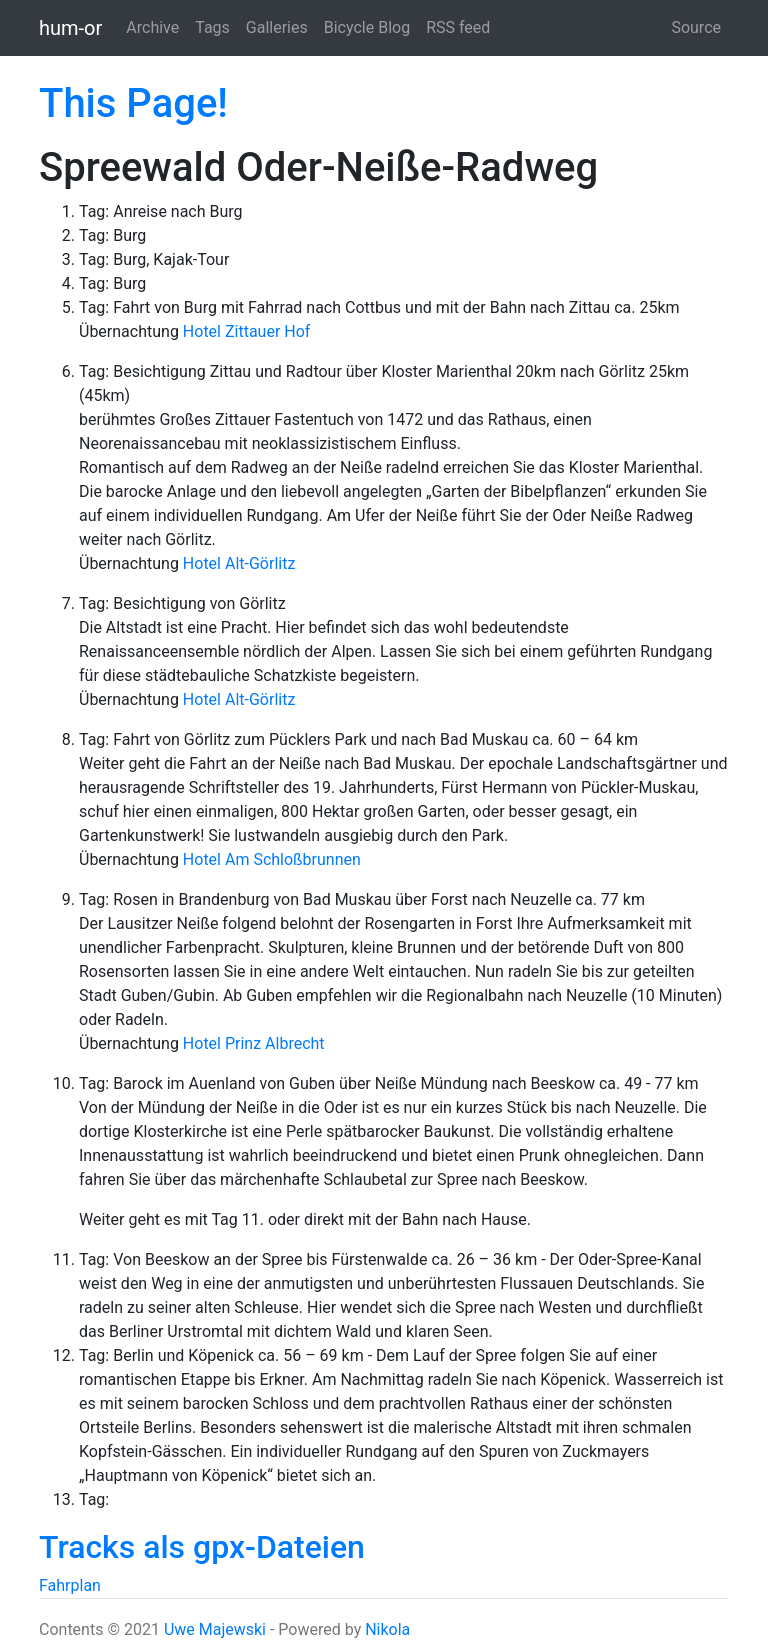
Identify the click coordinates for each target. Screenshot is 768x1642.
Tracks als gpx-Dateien (202, 1547)
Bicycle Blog (367, 27)
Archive (152, 27)
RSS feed (458, 27)
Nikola (387, 1629)
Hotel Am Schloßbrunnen (272, 859)
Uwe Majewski (215, 1629)
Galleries (277, 27)
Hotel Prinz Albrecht (254, 1043)
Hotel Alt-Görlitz (239, 563)
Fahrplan (70, 1585)
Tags (212, 27)
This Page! (133, 103)
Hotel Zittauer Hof (247, 331)
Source (696, 27)
